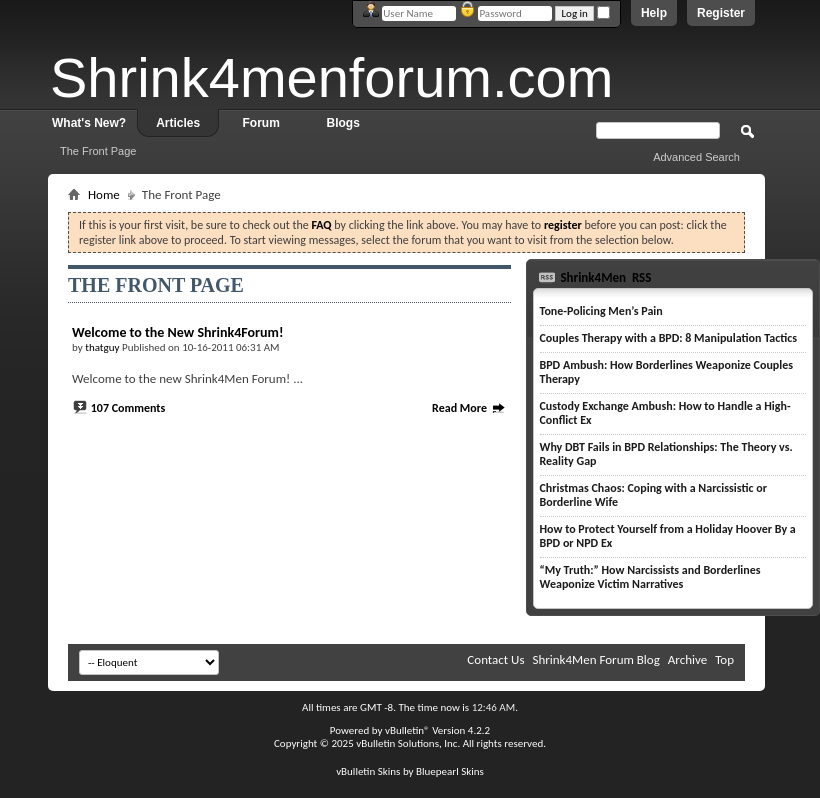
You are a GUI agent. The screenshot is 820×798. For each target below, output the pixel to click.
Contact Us (495, 659)
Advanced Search (696, 157)
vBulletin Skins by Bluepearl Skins (410, 771)
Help (654, 13)
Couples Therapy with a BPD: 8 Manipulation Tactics (669, 338)
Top (724, 659)
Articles (178, 123)
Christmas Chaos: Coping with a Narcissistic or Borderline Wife (653, 495)
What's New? (89, 123)
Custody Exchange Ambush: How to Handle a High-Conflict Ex (665, 413)
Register (721, 13)
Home (104, 194)
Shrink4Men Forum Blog (595, 659)
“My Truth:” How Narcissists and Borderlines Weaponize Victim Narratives (650, 577)
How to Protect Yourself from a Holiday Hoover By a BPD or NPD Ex (668, 536)
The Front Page (98, 151)
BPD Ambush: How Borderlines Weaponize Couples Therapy (667, 372)
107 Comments (128, 408)
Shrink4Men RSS (604, 277)
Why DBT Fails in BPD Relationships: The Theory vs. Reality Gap (666, 454)
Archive (687, 659)
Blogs (343, 123)
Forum (261, 123)
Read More (469, 408)
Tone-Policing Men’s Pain (601, 311)
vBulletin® (407, 730)
